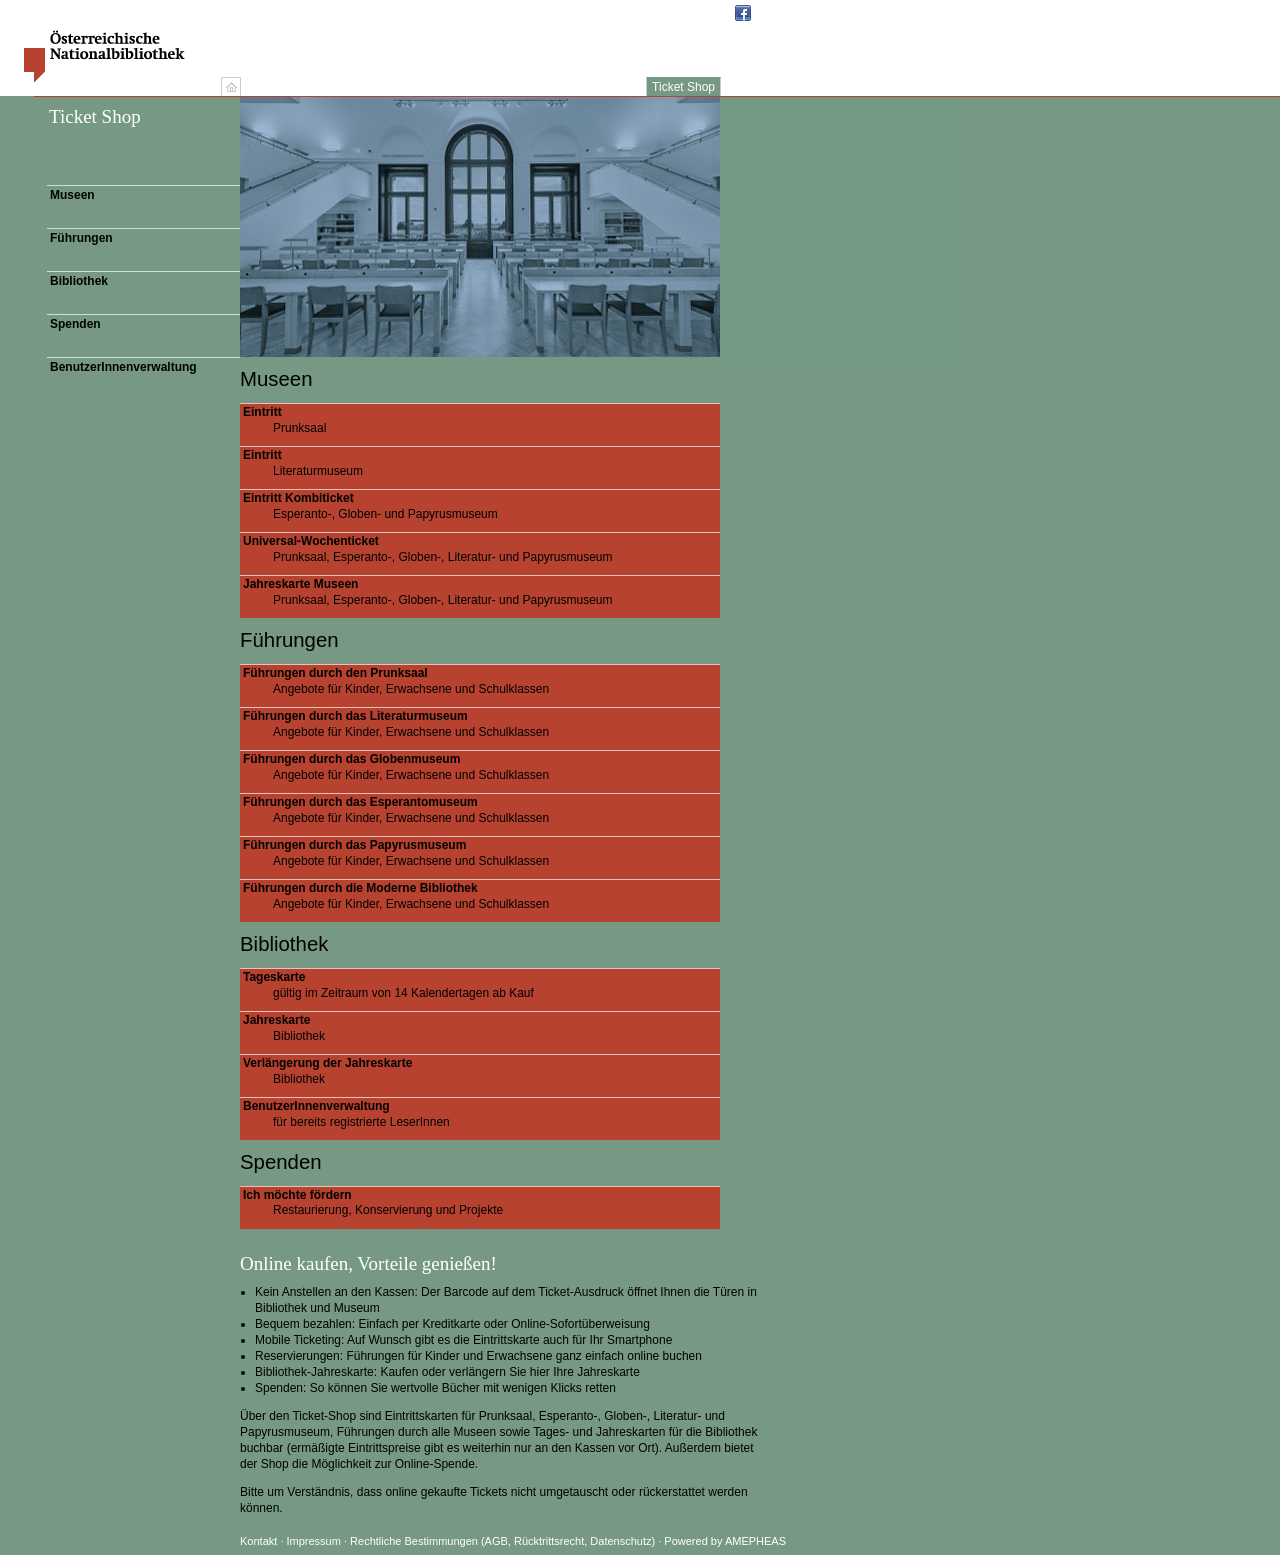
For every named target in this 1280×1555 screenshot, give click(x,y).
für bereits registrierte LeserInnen (481, 1114)
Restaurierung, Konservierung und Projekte (481, 1203)
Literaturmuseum (481, 463)
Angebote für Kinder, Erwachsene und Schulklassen (481, 681)
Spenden (75, 324)
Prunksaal (481, 420)
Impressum (315, 1541)
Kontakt (258, 1541)
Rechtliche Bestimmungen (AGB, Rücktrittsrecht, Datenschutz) (502, 1541)
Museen (72, 195)
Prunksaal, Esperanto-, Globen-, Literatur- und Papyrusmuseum (481, 549)
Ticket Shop (683, 87)
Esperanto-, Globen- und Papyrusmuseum (481, 506)
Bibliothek (79, 281)
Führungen (81, 238)
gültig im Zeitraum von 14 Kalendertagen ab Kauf (481, 985)
